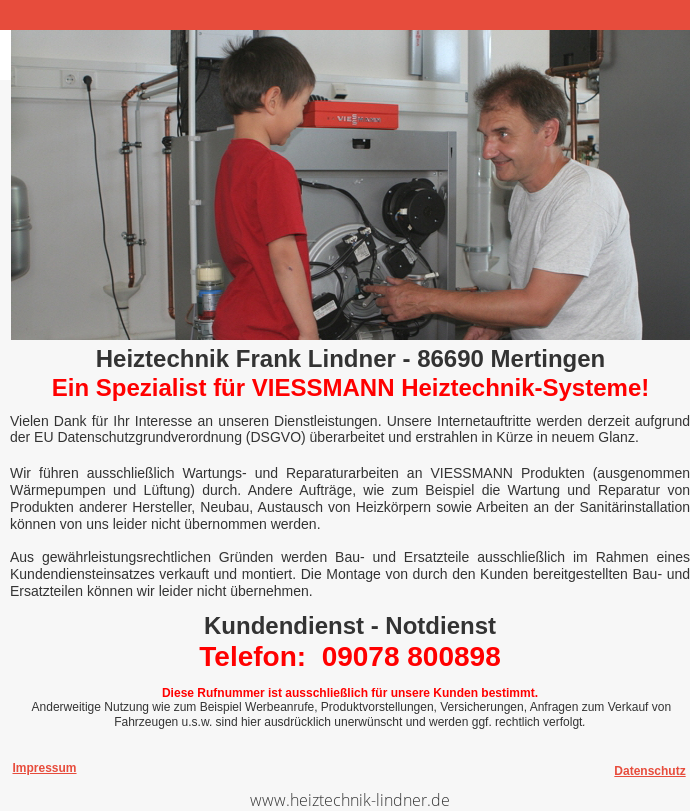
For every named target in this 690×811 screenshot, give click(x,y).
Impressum (44, 768)
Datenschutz (649, 771)
